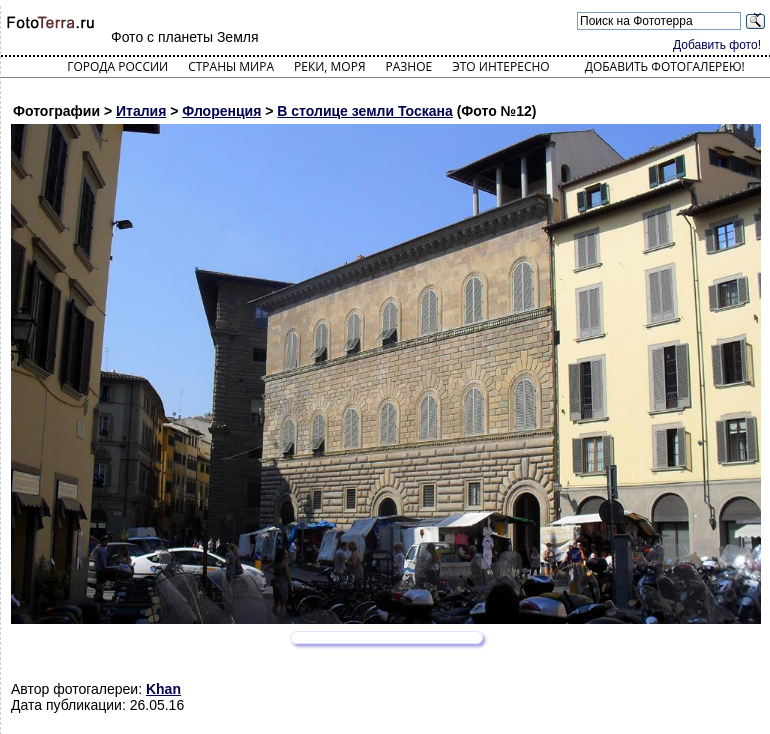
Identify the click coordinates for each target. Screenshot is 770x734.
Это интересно (501, 66)
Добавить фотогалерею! (665, 66)
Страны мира (231, 66)
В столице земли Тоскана (364, 111)
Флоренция (221, 111)
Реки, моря (329, 66)
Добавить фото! (717, 45)
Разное (409, 66)
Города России (117, 66)
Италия (141, 111)
